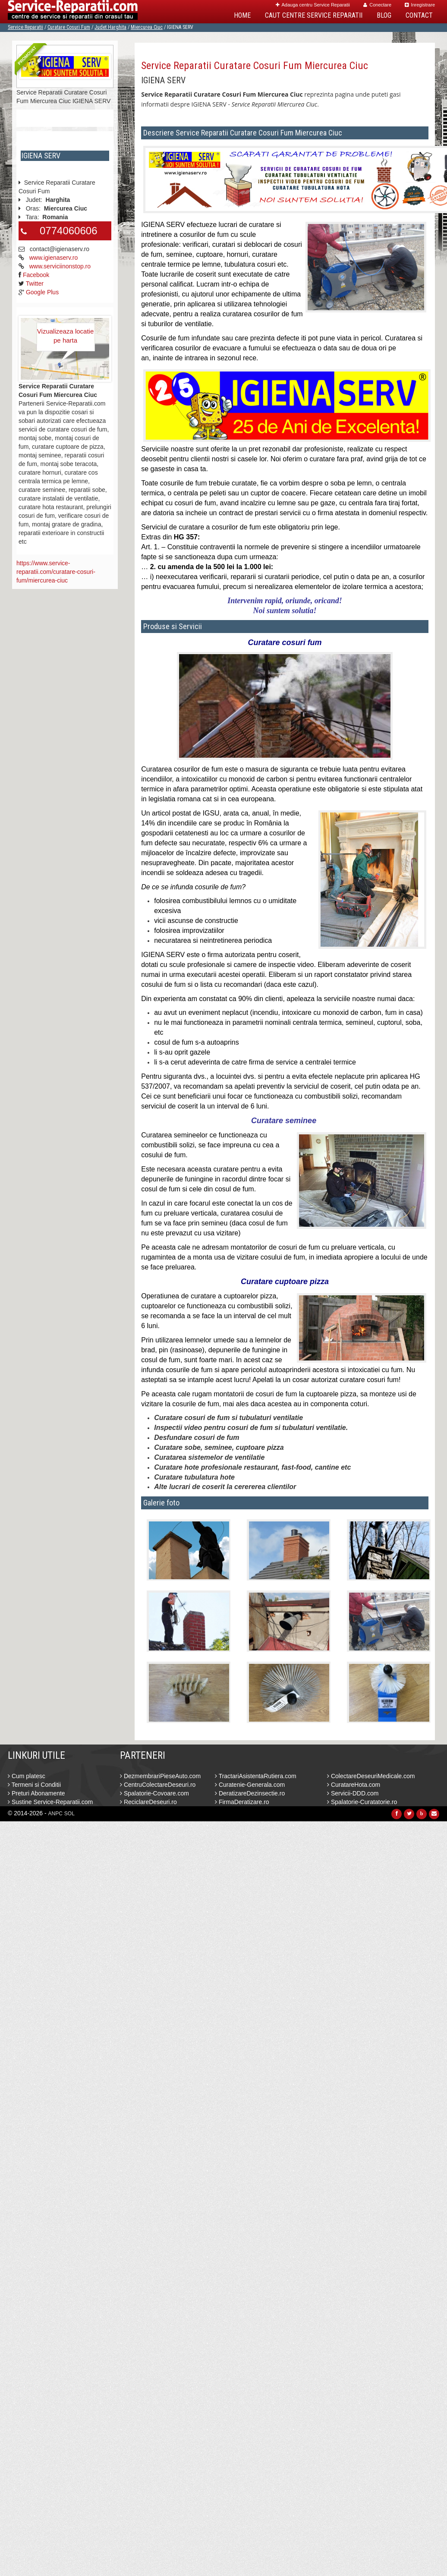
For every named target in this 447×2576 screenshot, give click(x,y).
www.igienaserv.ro (53, 257)
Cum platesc (26, 1776)
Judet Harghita (110, 27)
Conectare (377, 4)
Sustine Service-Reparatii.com (50, 1801)
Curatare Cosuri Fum (68, 27)
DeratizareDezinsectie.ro (250, 1793)
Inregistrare (420, 4)
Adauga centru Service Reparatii (313, 4)
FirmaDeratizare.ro (242, 1801)
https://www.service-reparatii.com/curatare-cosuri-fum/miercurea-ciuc (55, 572)
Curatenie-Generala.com (250, 1784)
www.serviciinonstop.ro (60, 266)
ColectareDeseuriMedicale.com (371, 1776)
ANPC (55, 1814)
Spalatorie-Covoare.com (154, 1793)
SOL (69, 1814)
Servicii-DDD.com (352, 1793)
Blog (384, 15)
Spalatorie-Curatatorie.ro (362, 1801)
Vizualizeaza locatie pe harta (65, 336)
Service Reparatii (25, 27)
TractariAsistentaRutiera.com (255, 1776)
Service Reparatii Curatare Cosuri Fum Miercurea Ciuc (254, 66)
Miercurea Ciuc (147, 27)
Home (242, 15)
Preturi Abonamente (36, 1793)
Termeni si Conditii (34, 1784)
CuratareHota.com (353, 1784)
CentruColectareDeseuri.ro (157, 1784)
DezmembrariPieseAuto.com (160, 1776)
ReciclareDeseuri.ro (148, 1801)
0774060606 (68, 230)
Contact (419, 15)
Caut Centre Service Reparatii (313, 15)
